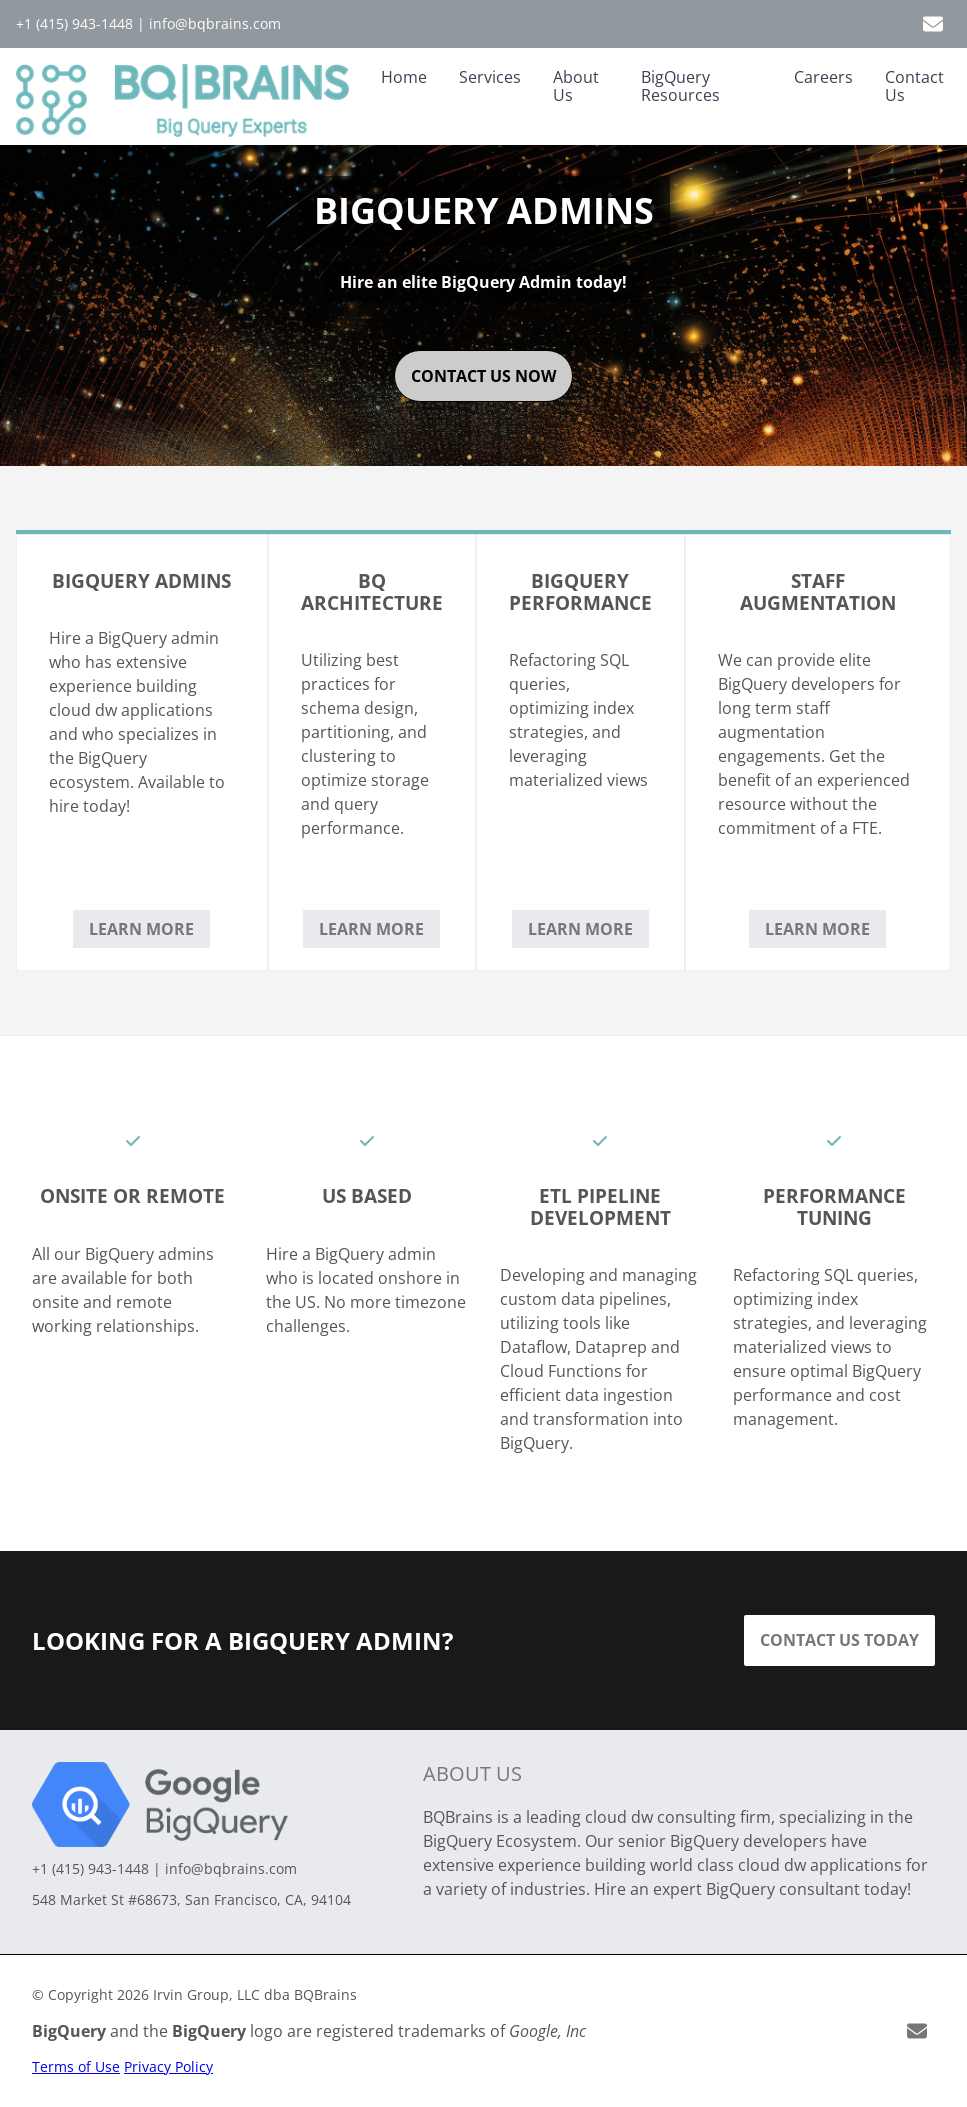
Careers (823, 77)
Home (404, 77)
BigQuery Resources (680, 86)
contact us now (483, 376)
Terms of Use (76, 2066)
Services (490, 77)
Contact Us (914, 86)
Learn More (141, 929)
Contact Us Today (839, 1640)
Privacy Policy (168, 2066)
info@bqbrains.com (215, 23)
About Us (576, 86)
